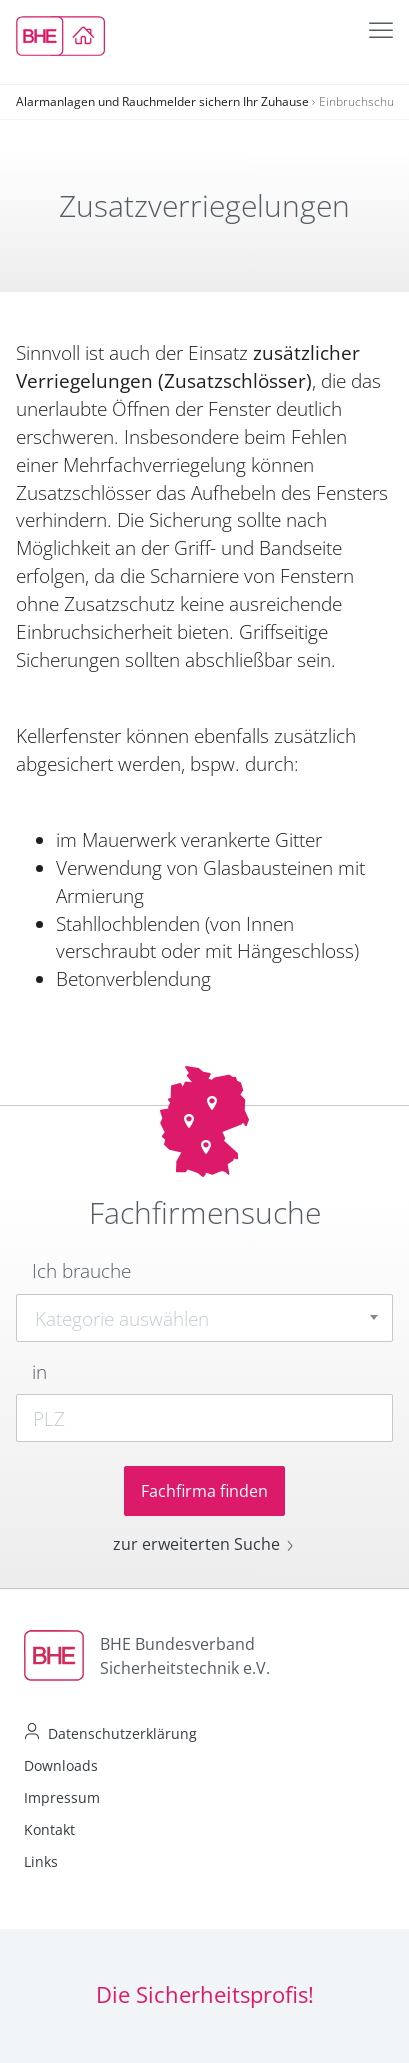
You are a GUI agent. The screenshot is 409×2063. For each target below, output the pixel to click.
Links (41, 1861)
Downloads (61, 1765)
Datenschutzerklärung (122, 1733)
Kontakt (49, 1829)
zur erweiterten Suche (204, 1544)
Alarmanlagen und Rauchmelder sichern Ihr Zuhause (162, 101)
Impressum (62, 1797)
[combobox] (204, 1318)
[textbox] (204, 1319)
